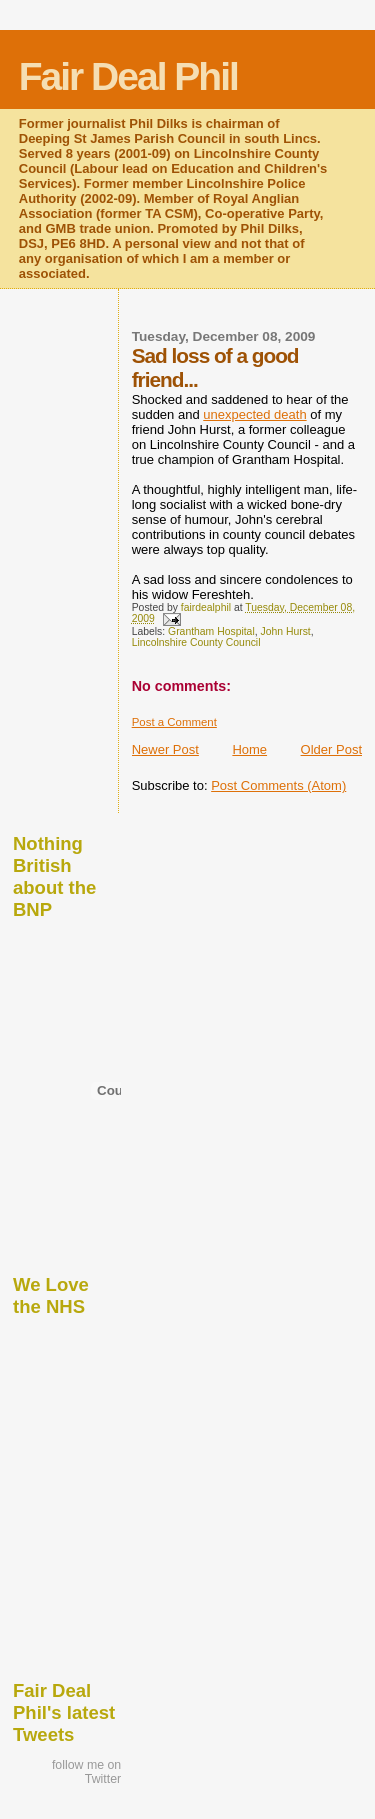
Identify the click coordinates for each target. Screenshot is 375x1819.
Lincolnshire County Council (196, 642)
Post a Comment (174, 722)
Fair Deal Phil (128, 76)
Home (249, 749)
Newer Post (165, 749)
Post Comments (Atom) (278, 785)
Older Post (331, 749)
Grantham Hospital (211, 631)
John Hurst (286, 631)
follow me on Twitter (86, 1772)
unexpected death (254, 414)
